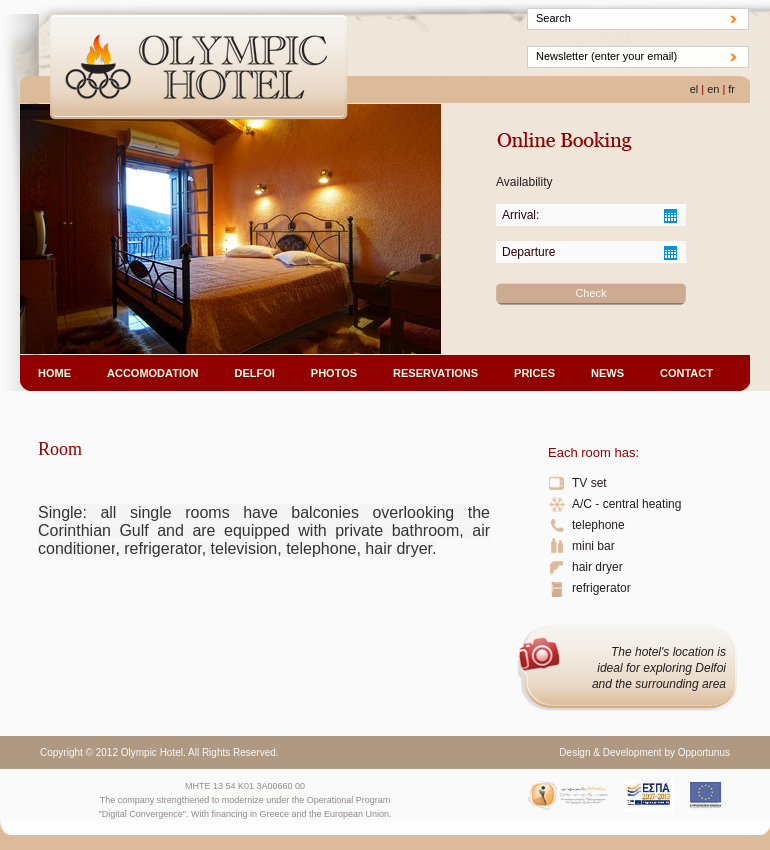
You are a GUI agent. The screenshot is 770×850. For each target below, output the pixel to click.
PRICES (534, 373)
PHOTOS (334, 373)
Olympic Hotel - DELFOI (199, 69)
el (694, 89)
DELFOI (254, 373)
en (713, 89)
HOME (54, 373)
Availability (524, 182)
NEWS (607, 373)
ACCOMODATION (152, 373)
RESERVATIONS (435, 373)
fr (731, 89)
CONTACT (686, 373)
